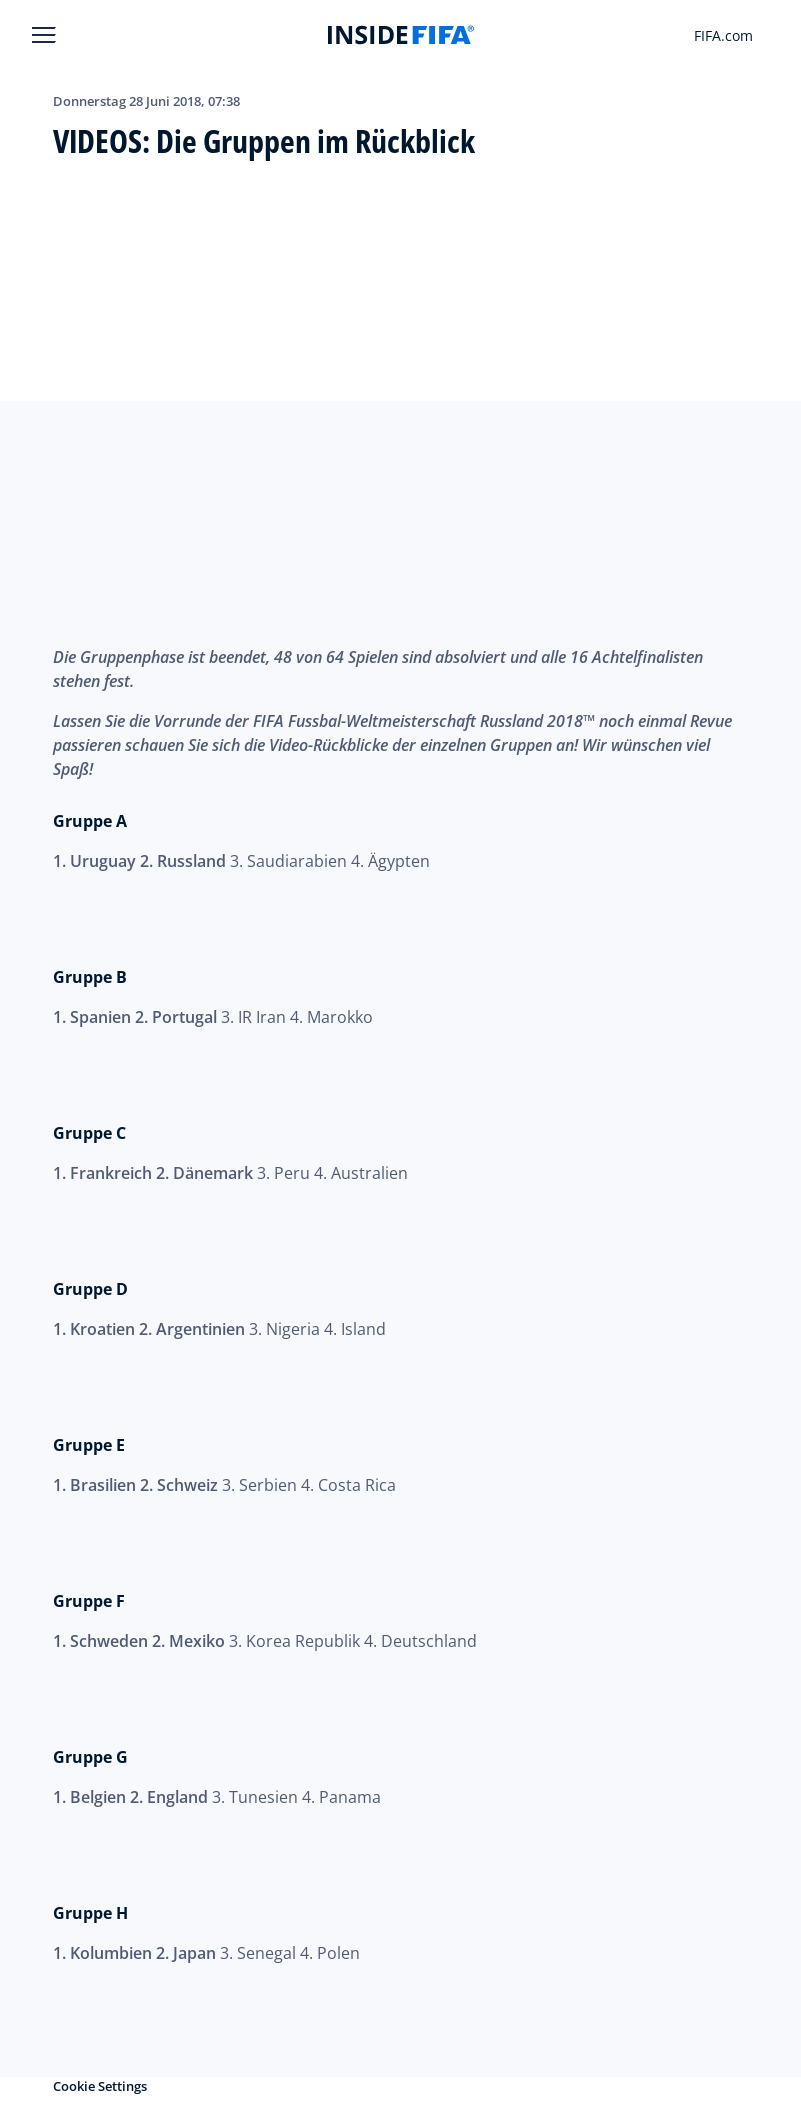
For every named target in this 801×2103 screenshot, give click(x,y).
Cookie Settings (100, 2086)
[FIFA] (401, 35)
